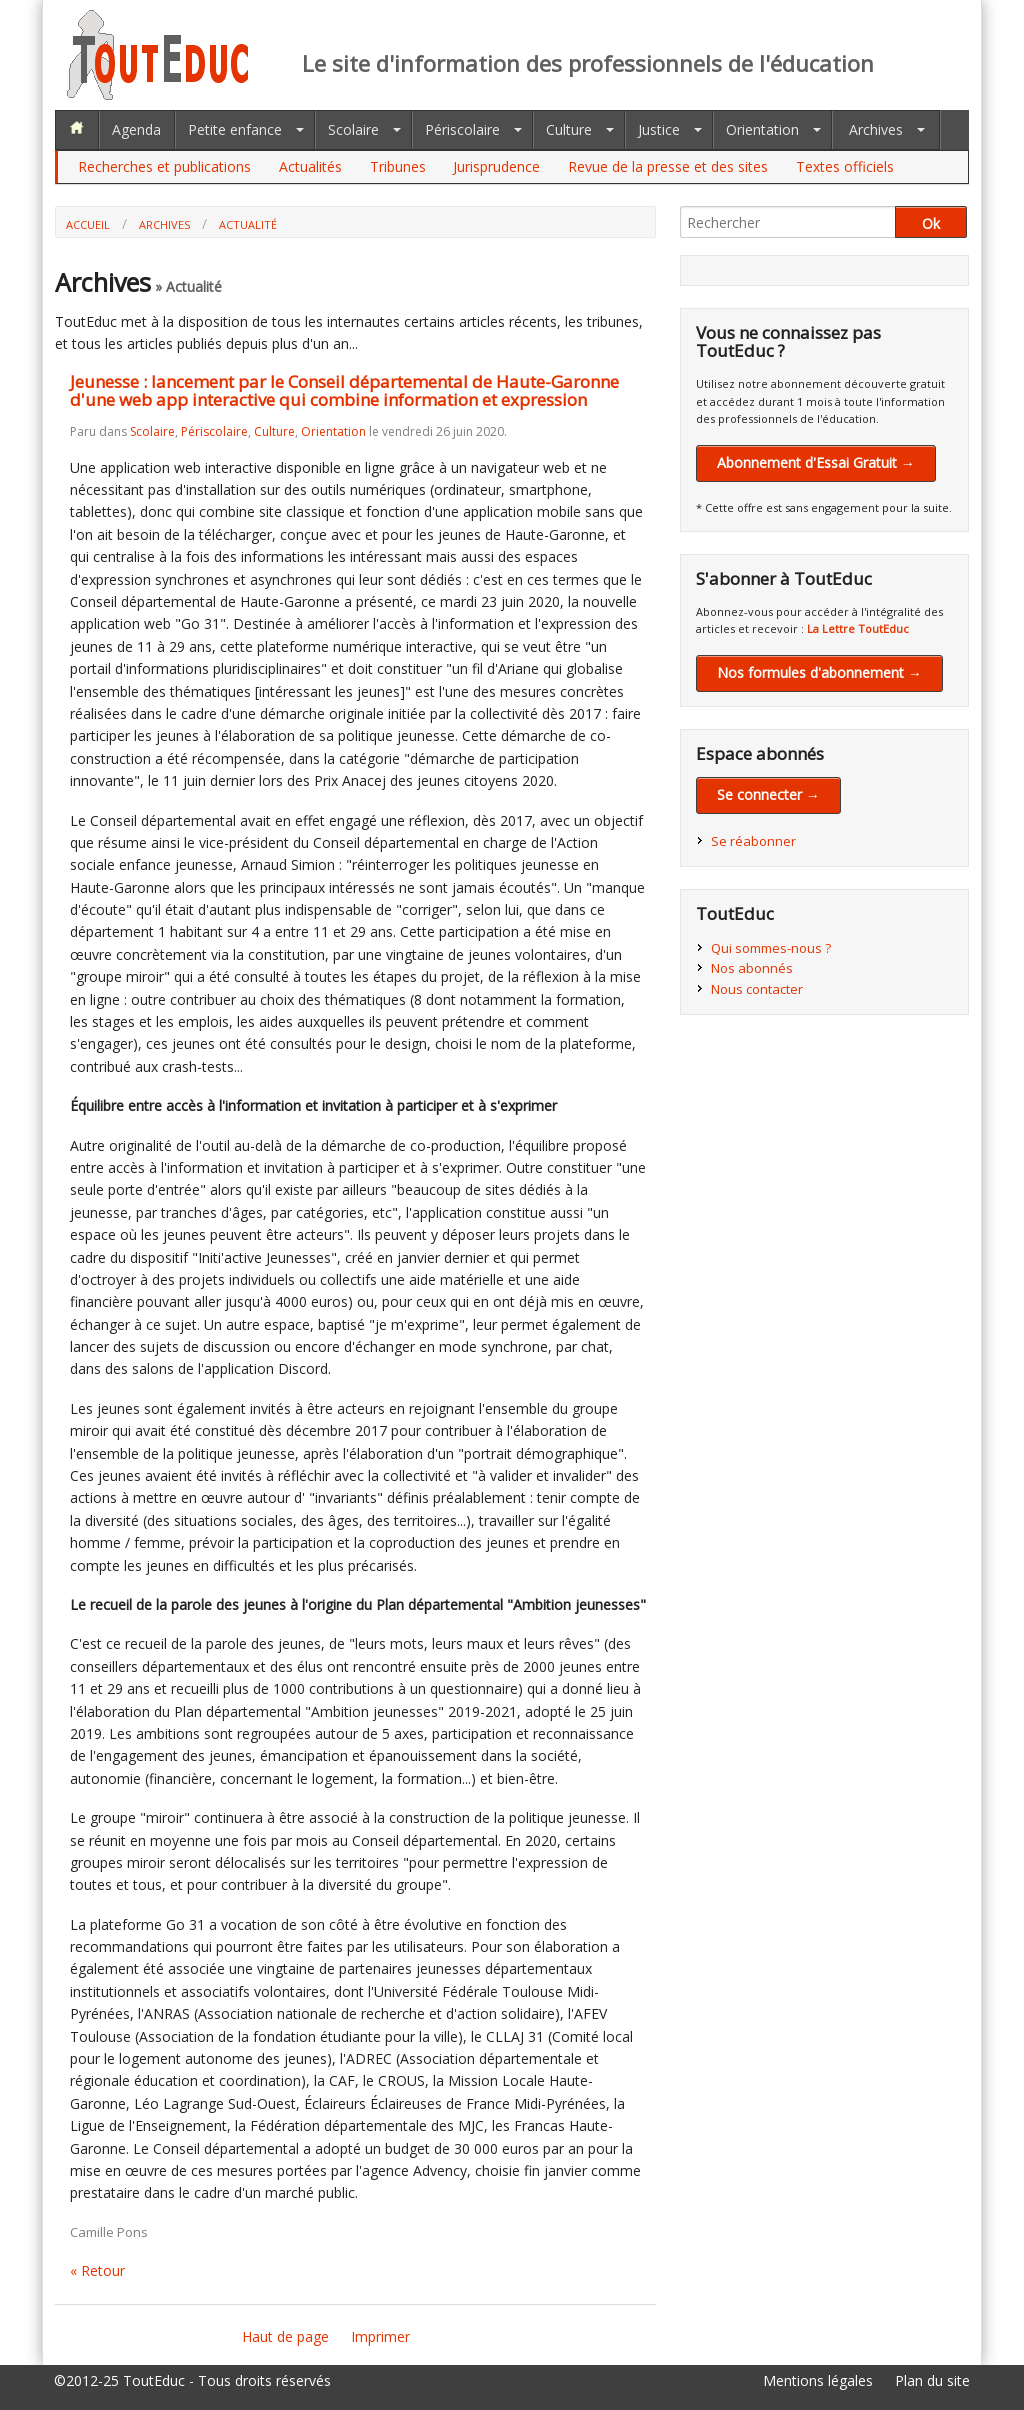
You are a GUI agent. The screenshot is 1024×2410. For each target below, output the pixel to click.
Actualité (248, 224)
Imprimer (380, 2336)
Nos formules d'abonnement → (819, 672)
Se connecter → (768, 794)
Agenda (136, 129)
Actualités (310, 166)
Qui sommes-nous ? (771, 948)
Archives (876, 129)
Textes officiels (845, 166)
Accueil (88, 224)
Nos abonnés (752, 968)
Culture (569, 129)
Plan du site (932, 2380)
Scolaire (353, 129)
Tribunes (398, 166)
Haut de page (285, 2336)
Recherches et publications (164, 166)
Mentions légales (818, 2380)
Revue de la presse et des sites (668, 166)
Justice (659, 129)
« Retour (97, 2270)
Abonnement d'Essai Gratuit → (816, 462)
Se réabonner (753, 841)
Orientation (762, 129)
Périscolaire (462, 129)
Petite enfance (235, 129)
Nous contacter (757, 989)
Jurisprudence (496, 166)
